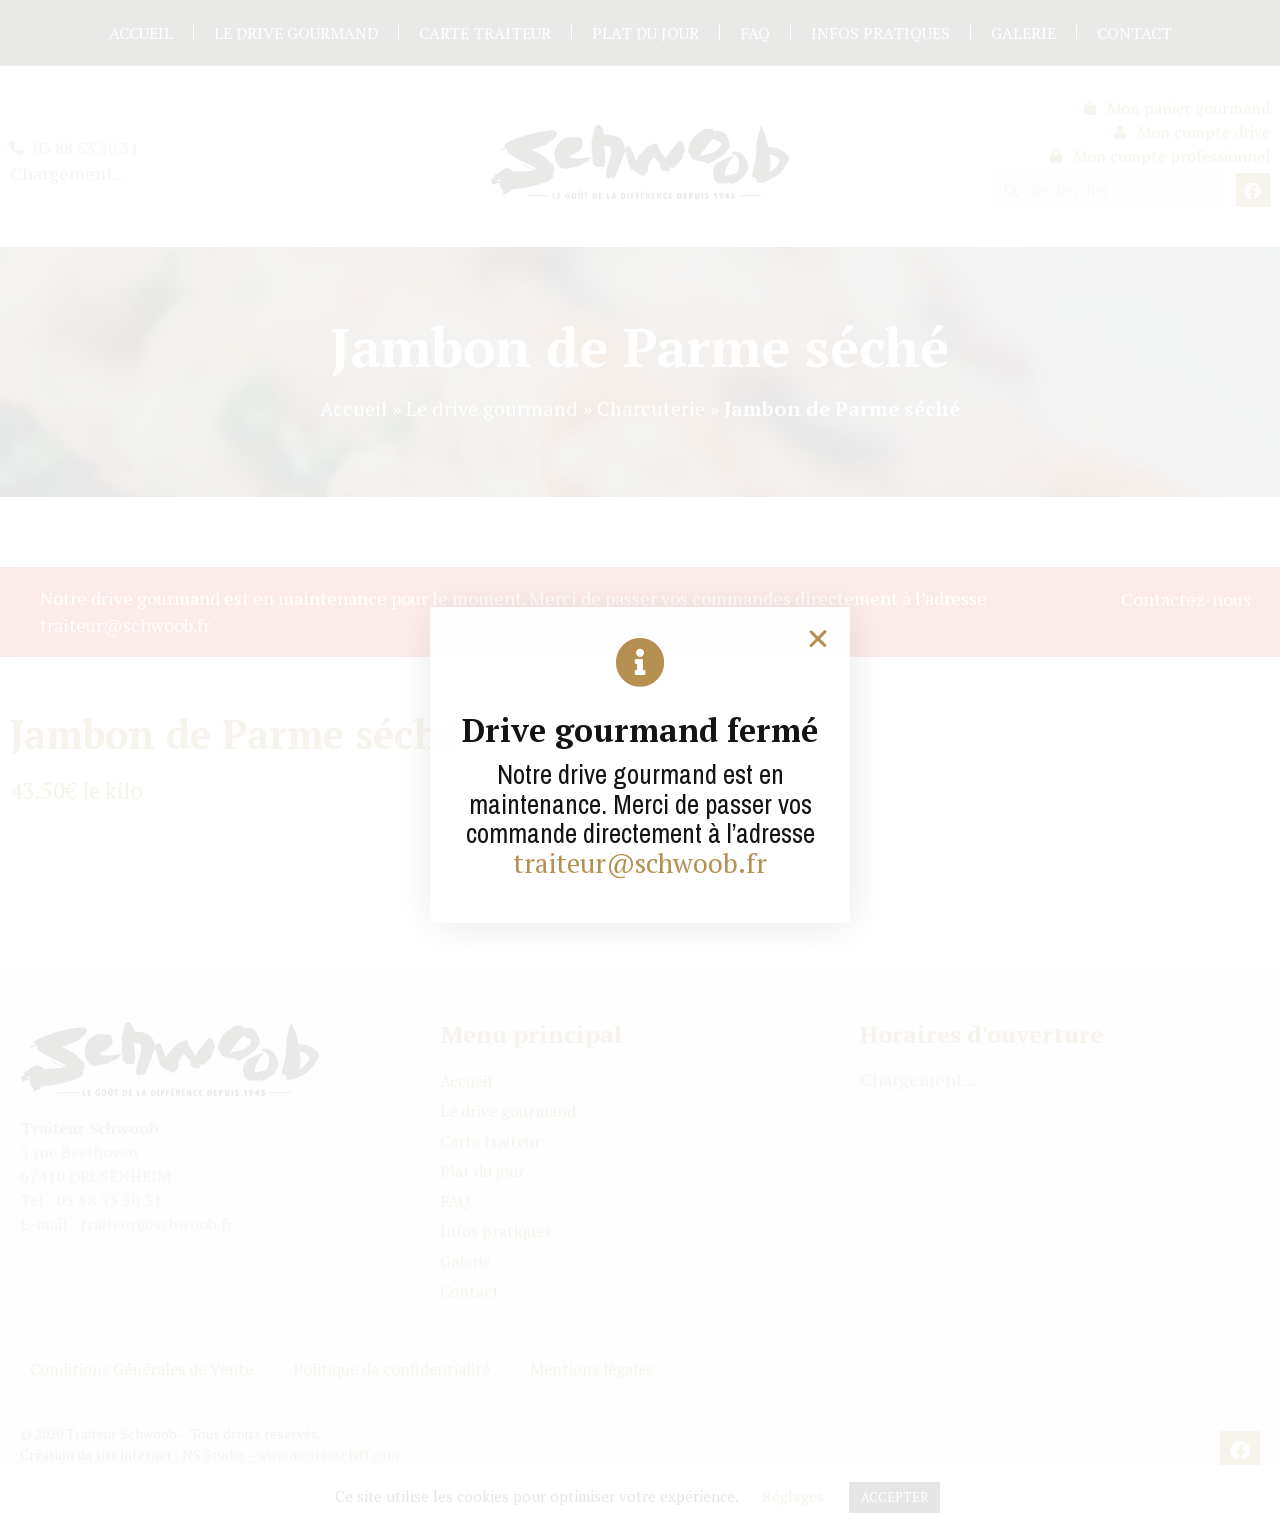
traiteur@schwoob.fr (640, 863)
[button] (818, 639)
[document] (640, 765)
